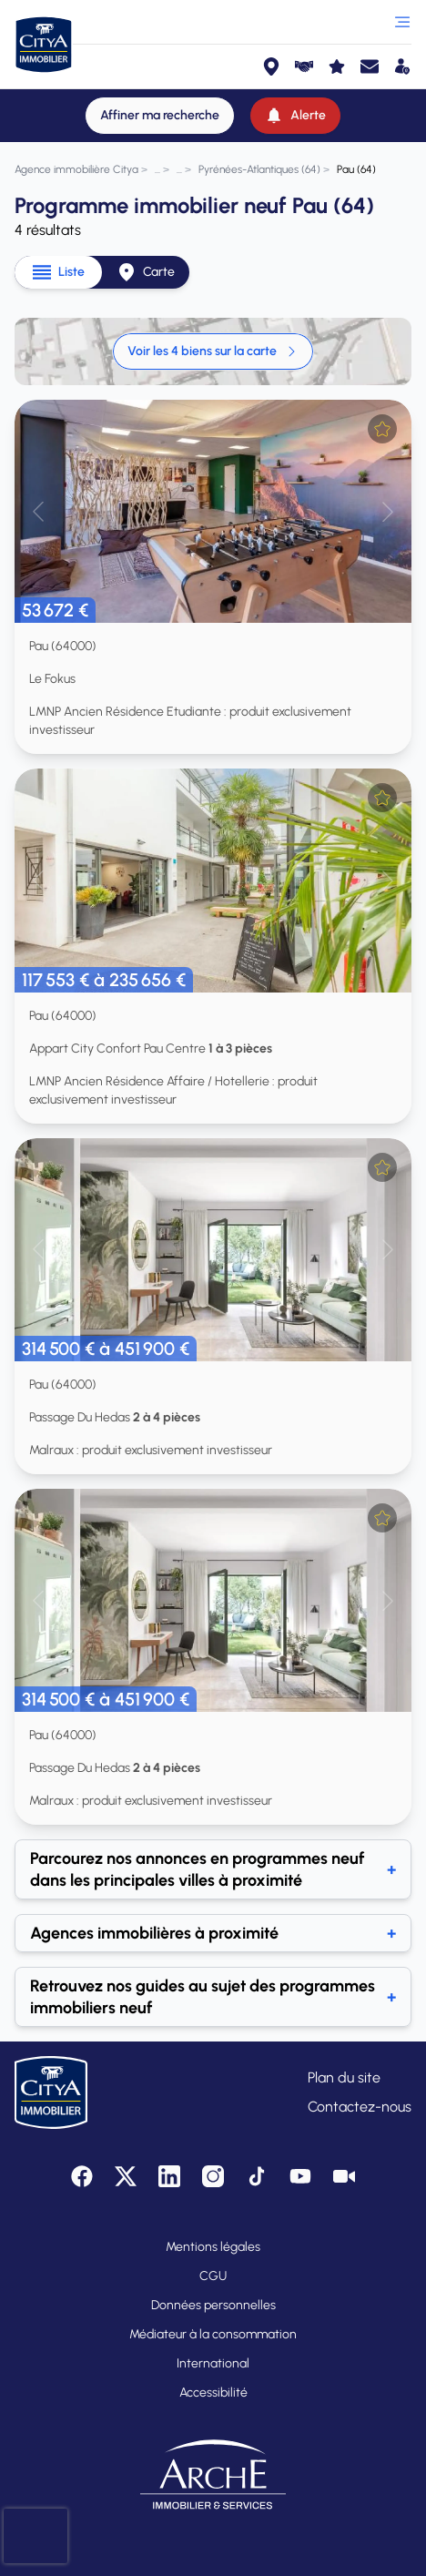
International (213, 2363)
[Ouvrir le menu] (402, 22)
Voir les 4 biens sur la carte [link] (213, 351)
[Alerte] (295, 116)
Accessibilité (213, 2392)
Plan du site (344, 2077)
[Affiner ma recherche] (160, 116)
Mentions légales (213, 2247)
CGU (213, 2276)
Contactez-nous (359, 2106)
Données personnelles (213, 2305)
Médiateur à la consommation (213, 2334)
